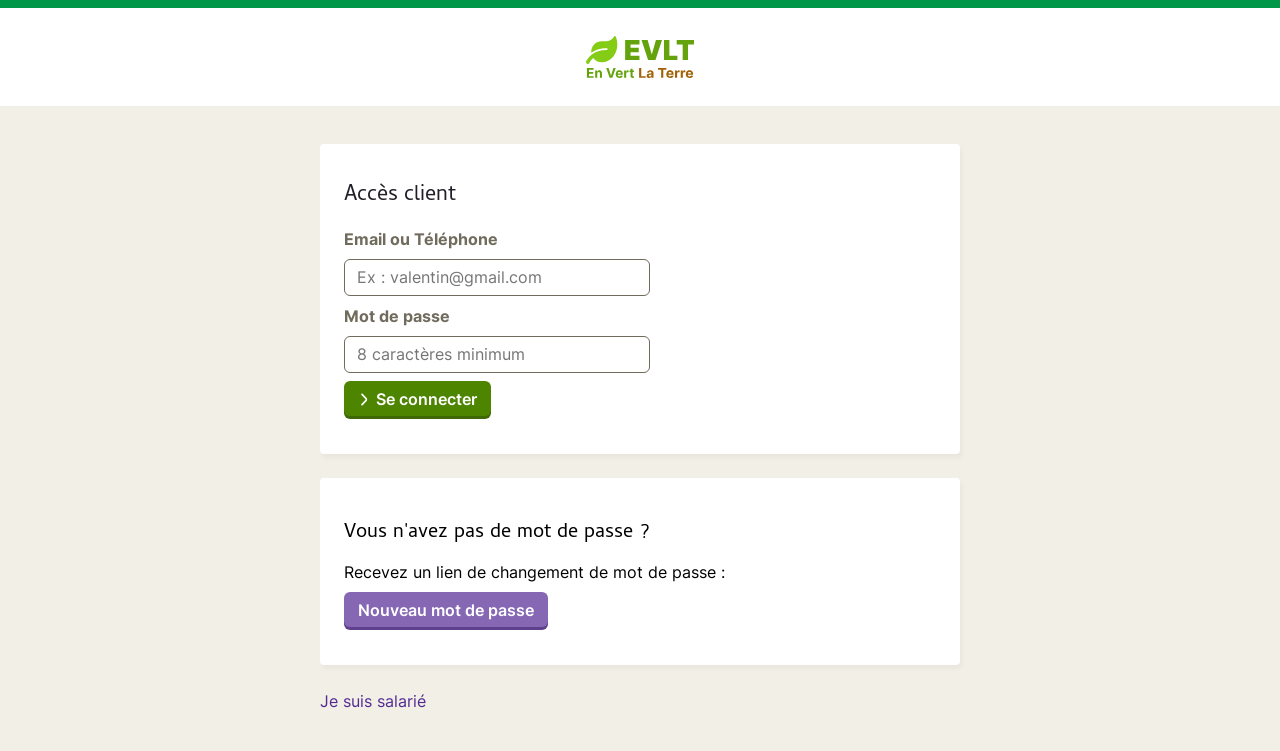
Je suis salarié (373, 701)
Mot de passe (397, 316)
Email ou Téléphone (421, 239)
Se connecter (426, 399)
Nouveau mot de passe (446, 610)
